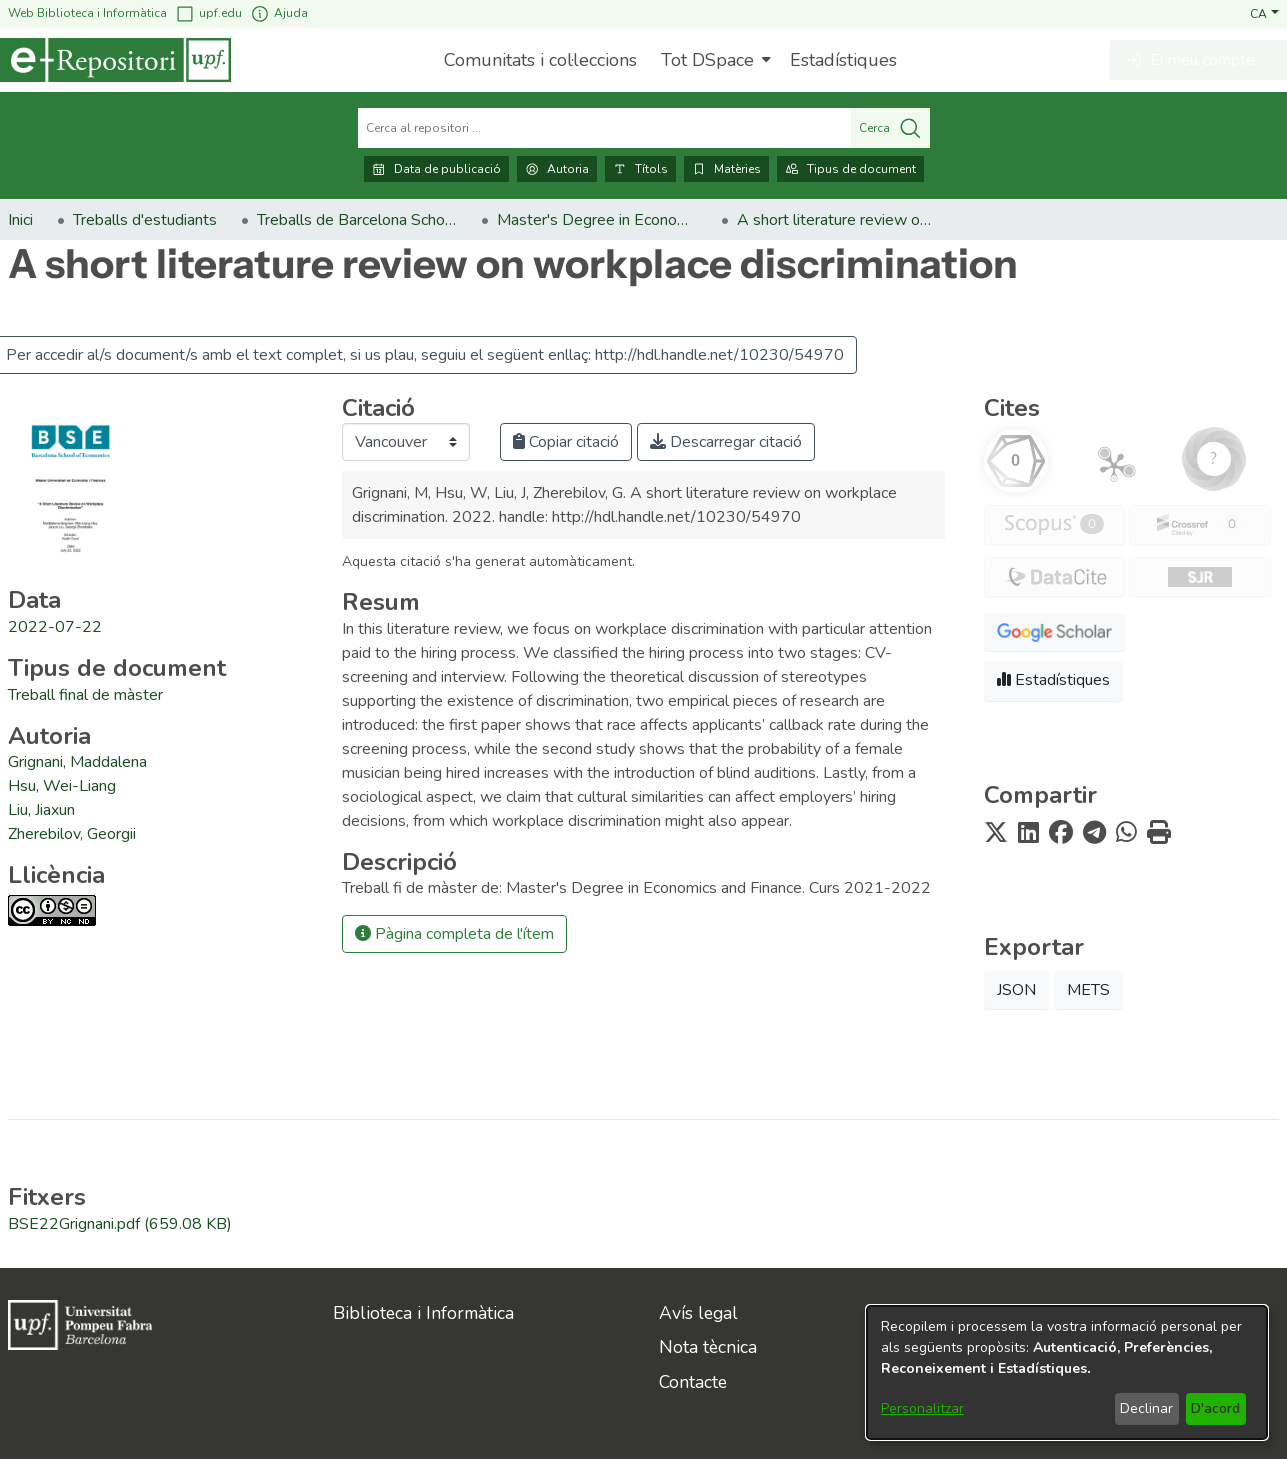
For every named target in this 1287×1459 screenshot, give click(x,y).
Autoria (557, 169)
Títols (640, 169)
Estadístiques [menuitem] (843, 60)
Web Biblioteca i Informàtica (87, 13)
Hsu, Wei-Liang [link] (62, 786)
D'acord (1215, 1408)
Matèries (726, 169)
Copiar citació (566, 442)
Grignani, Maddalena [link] (77, 762)
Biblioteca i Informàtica (423, 1313)
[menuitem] (713, 60)
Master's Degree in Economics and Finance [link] (597, 220)
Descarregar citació (726, 442)
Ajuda (279, 13)
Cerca (890, 128)
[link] (85, 695)
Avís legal (698, 1313)
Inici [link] (20, 220)
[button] (1264, 13)
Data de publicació (436, 169)
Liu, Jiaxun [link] (41, 810)
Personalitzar (922, 1408)
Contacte (693, 1382)
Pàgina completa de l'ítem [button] (454, 934)
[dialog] (1067, 1372)
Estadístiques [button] (1053, 680)
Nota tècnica (708, 1347)
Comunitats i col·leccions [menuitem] (540, 60)
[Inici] (115, 60)
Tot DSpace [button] (707, 60)
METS (1088, 990)
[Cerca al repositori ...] (604, 128)
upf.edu (208, 13)
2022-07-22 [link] (55, 627)
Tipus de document (850, 169)
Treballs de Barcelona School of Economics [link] (357, 220)
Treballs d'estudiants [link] (145, 220)
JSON (1016, 990)
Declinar (1146, 1408)
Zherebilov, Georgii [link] (72, 834)
